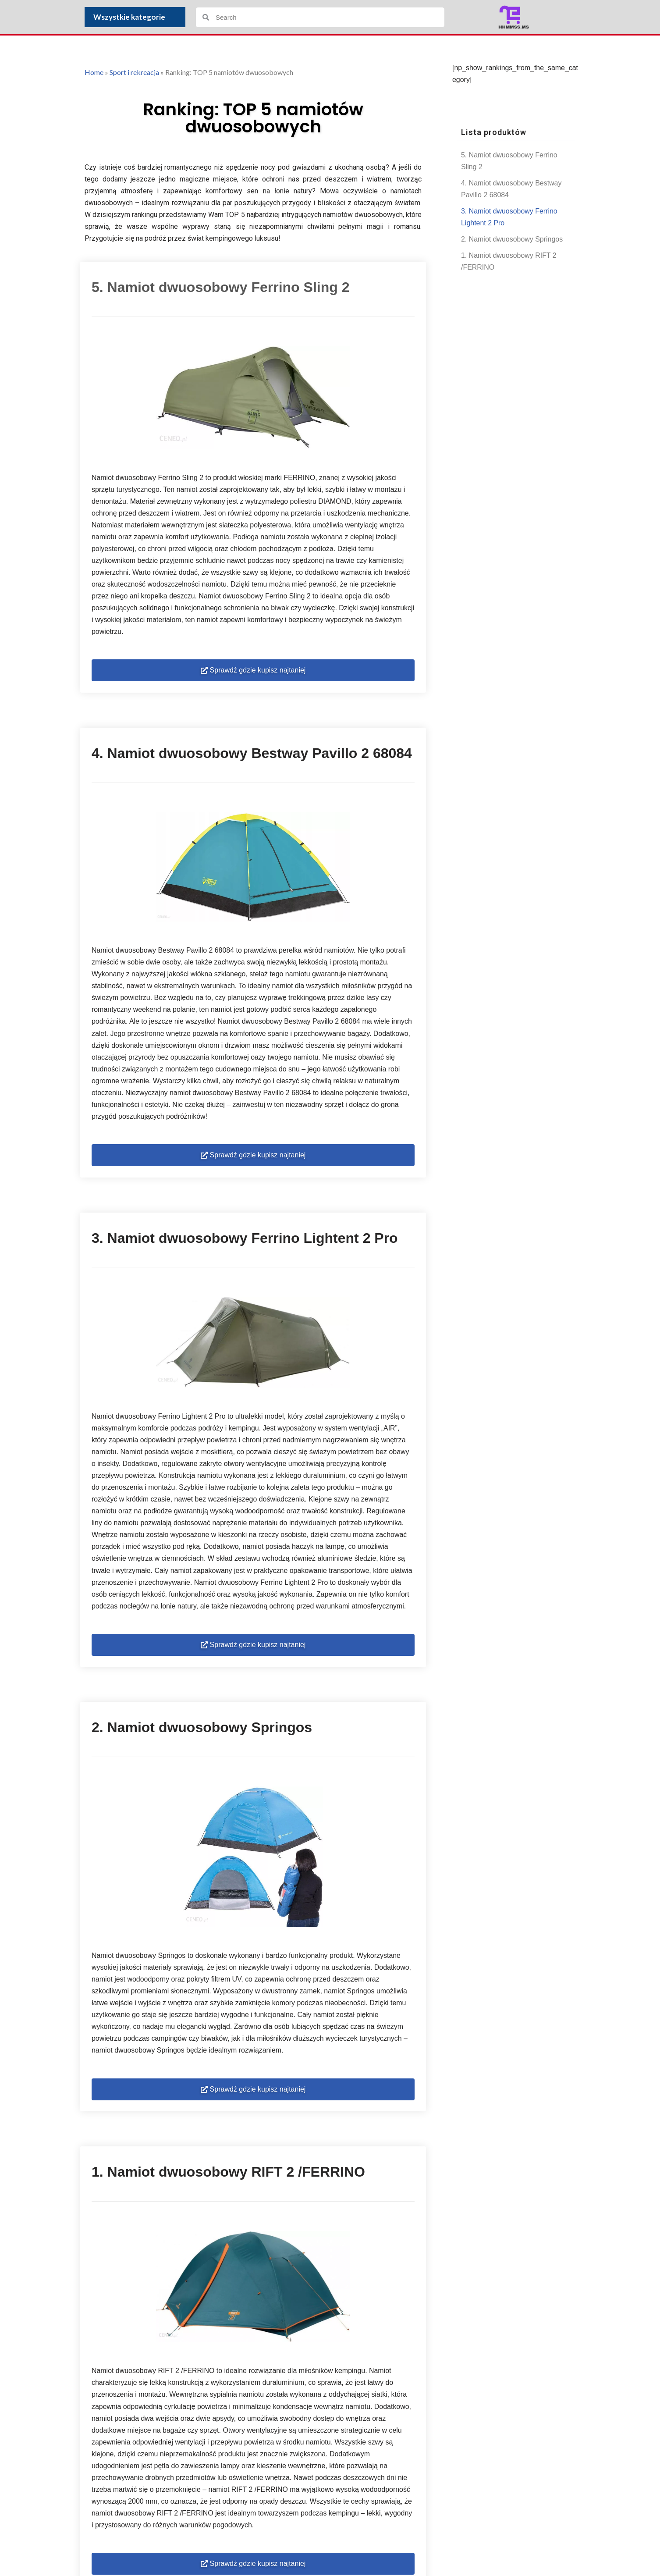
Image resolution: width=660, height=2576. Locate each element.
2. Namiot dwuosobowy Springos (512, 240)
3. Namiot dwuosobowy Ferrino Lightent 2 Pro (509, 217)
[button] (253, 672)
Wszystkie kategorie (131, 16)
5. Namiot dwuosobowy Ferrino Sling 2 (509, 161)
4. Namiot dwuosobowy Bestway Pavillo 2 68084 (511, 189)
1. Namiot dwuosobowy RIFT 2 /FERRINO (509, 262)
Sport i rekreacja (134, 72)
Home (94, 72)
